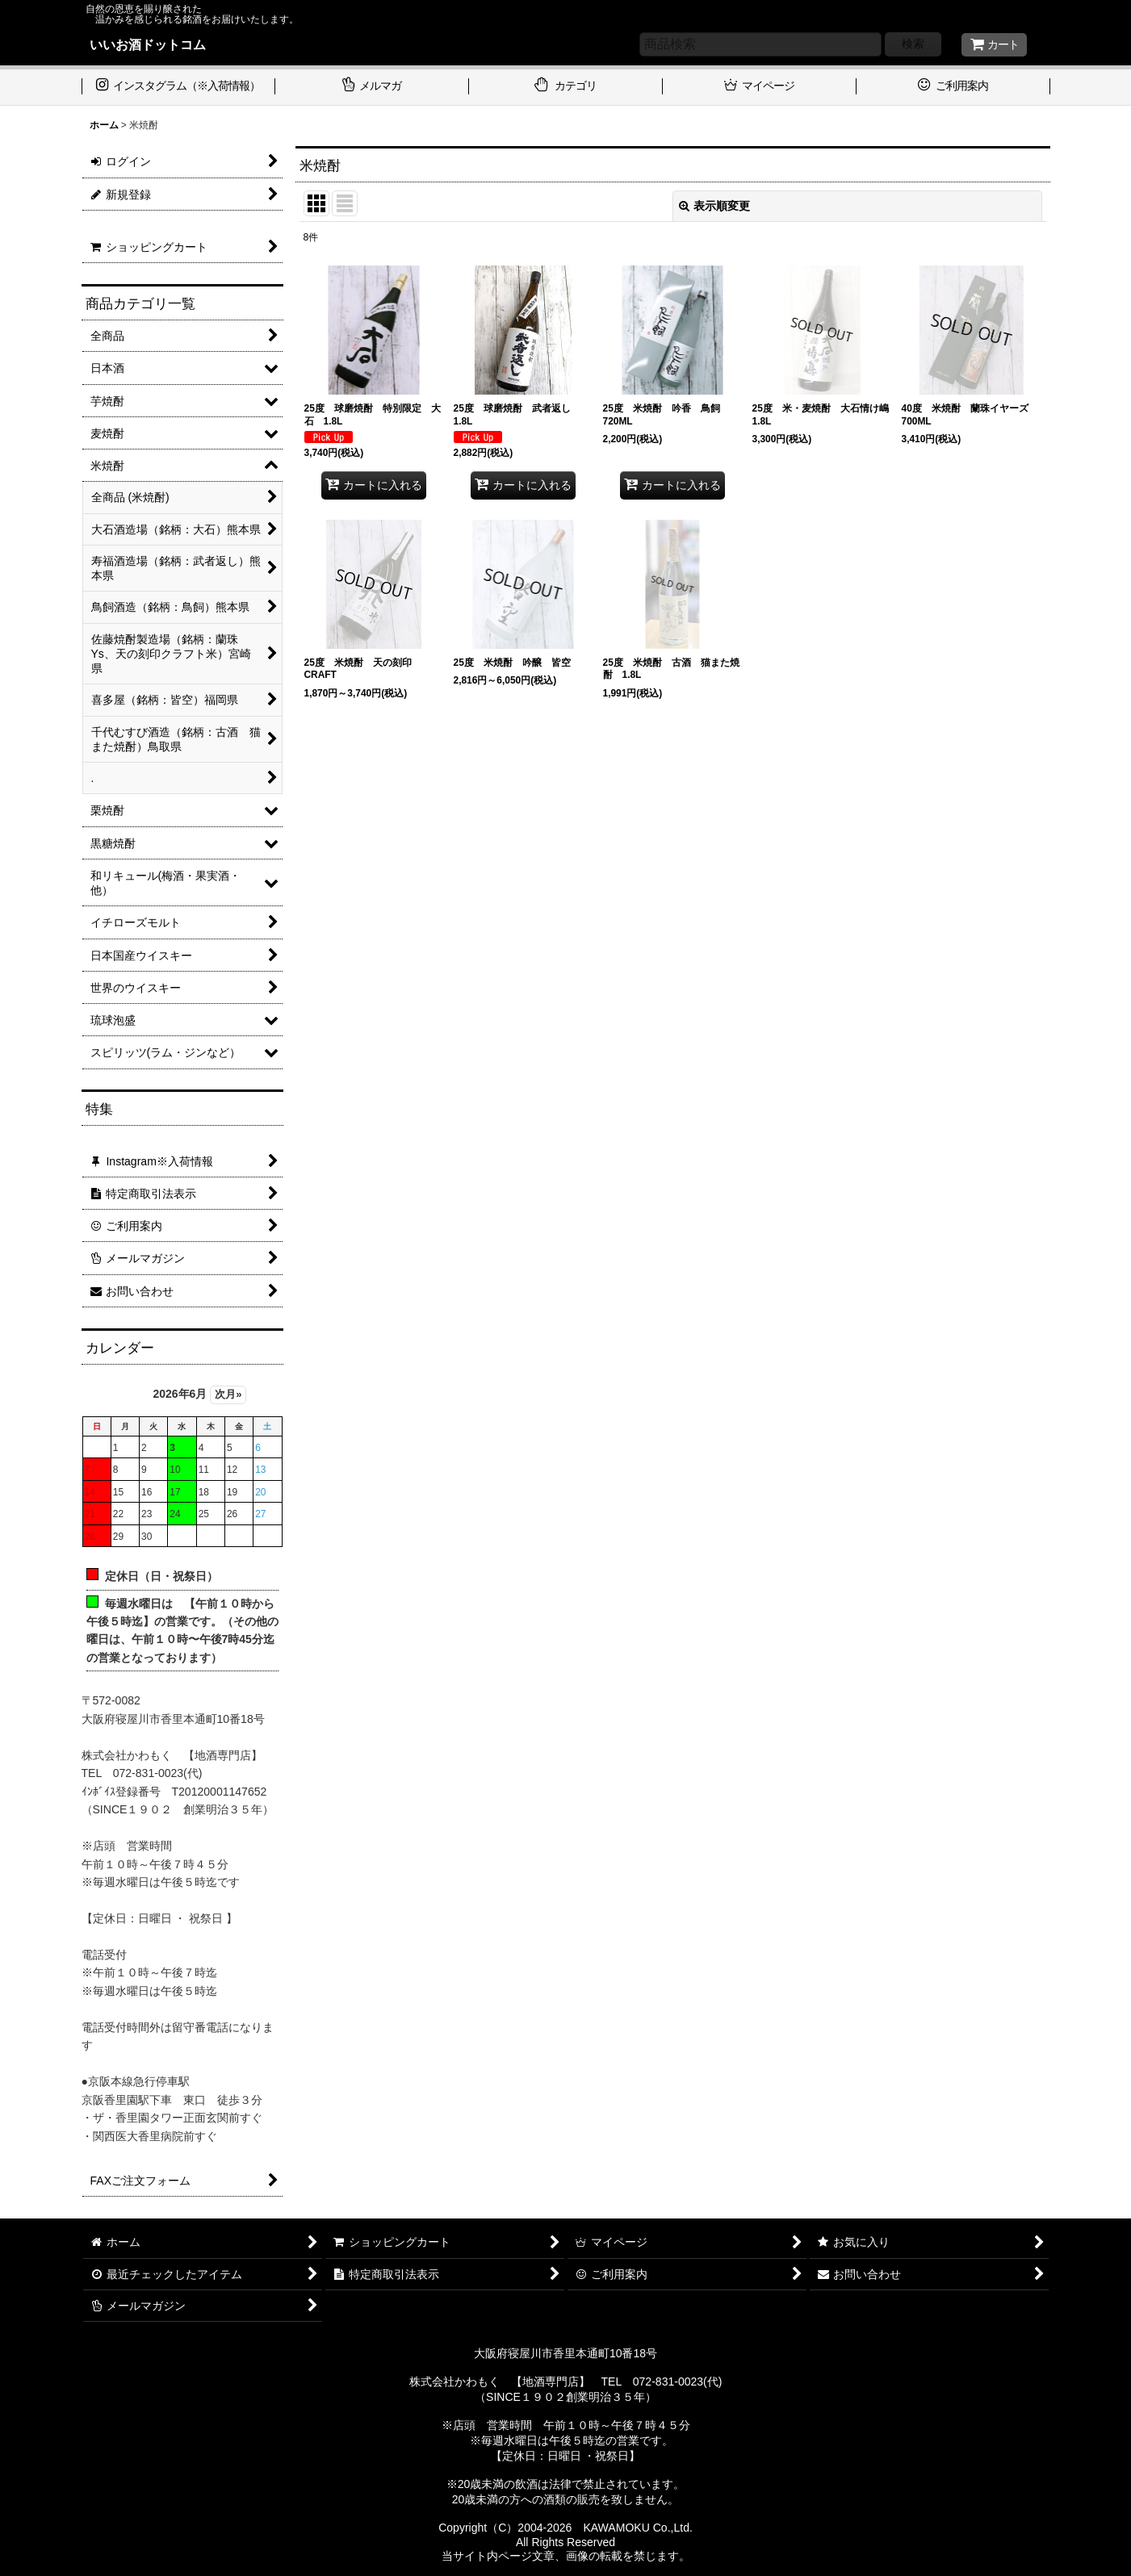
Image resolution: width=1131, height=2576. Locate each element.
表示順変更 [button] (714, 205)
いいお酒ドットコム (148, 44)
